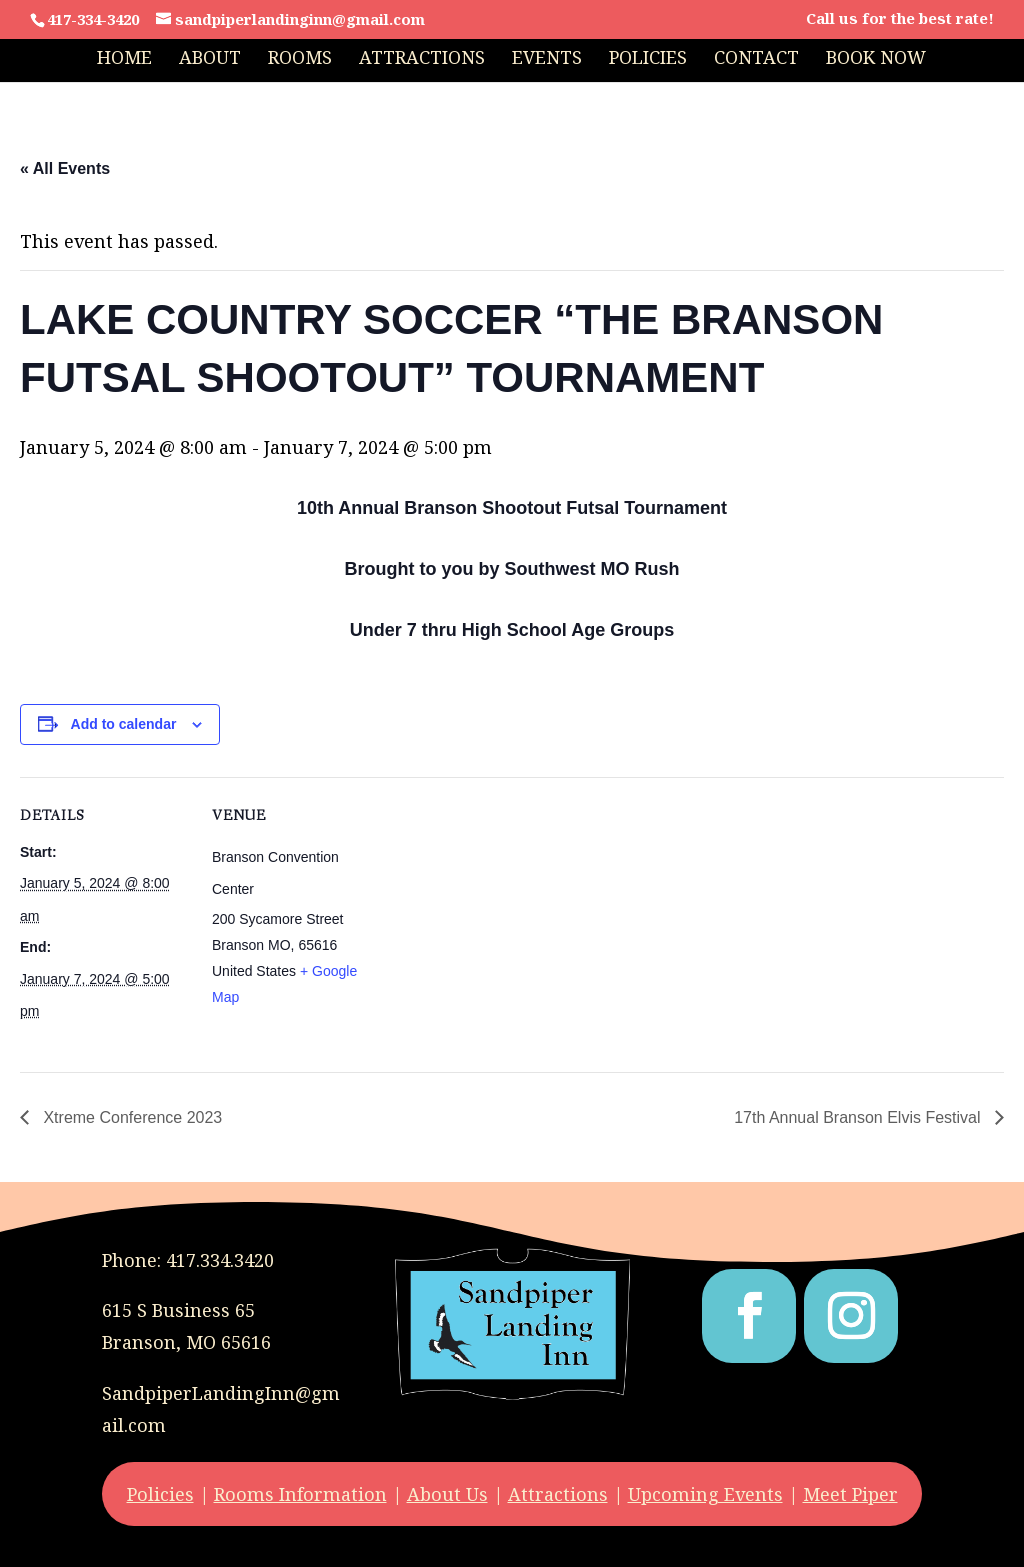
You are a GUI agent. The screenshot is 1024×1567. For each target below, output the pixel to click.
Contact (756, 59)
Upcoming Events (705, 1494)
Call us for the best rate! (900, 19)
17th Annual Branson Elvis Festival (859, 1117)
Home (124, 59)
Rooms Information (300, 1494)
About (210, 59)
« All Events (65, 168)
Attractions (422, 59)
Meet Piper (850, 1494)
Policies (648, 59)
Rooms (300, 59)
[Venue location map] (509, 915)
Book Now (876, 59)
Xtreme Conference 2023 (130, 1117)
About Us (447, 1494)
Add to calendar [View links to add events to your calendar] (124, 724)
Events (547, 59)
